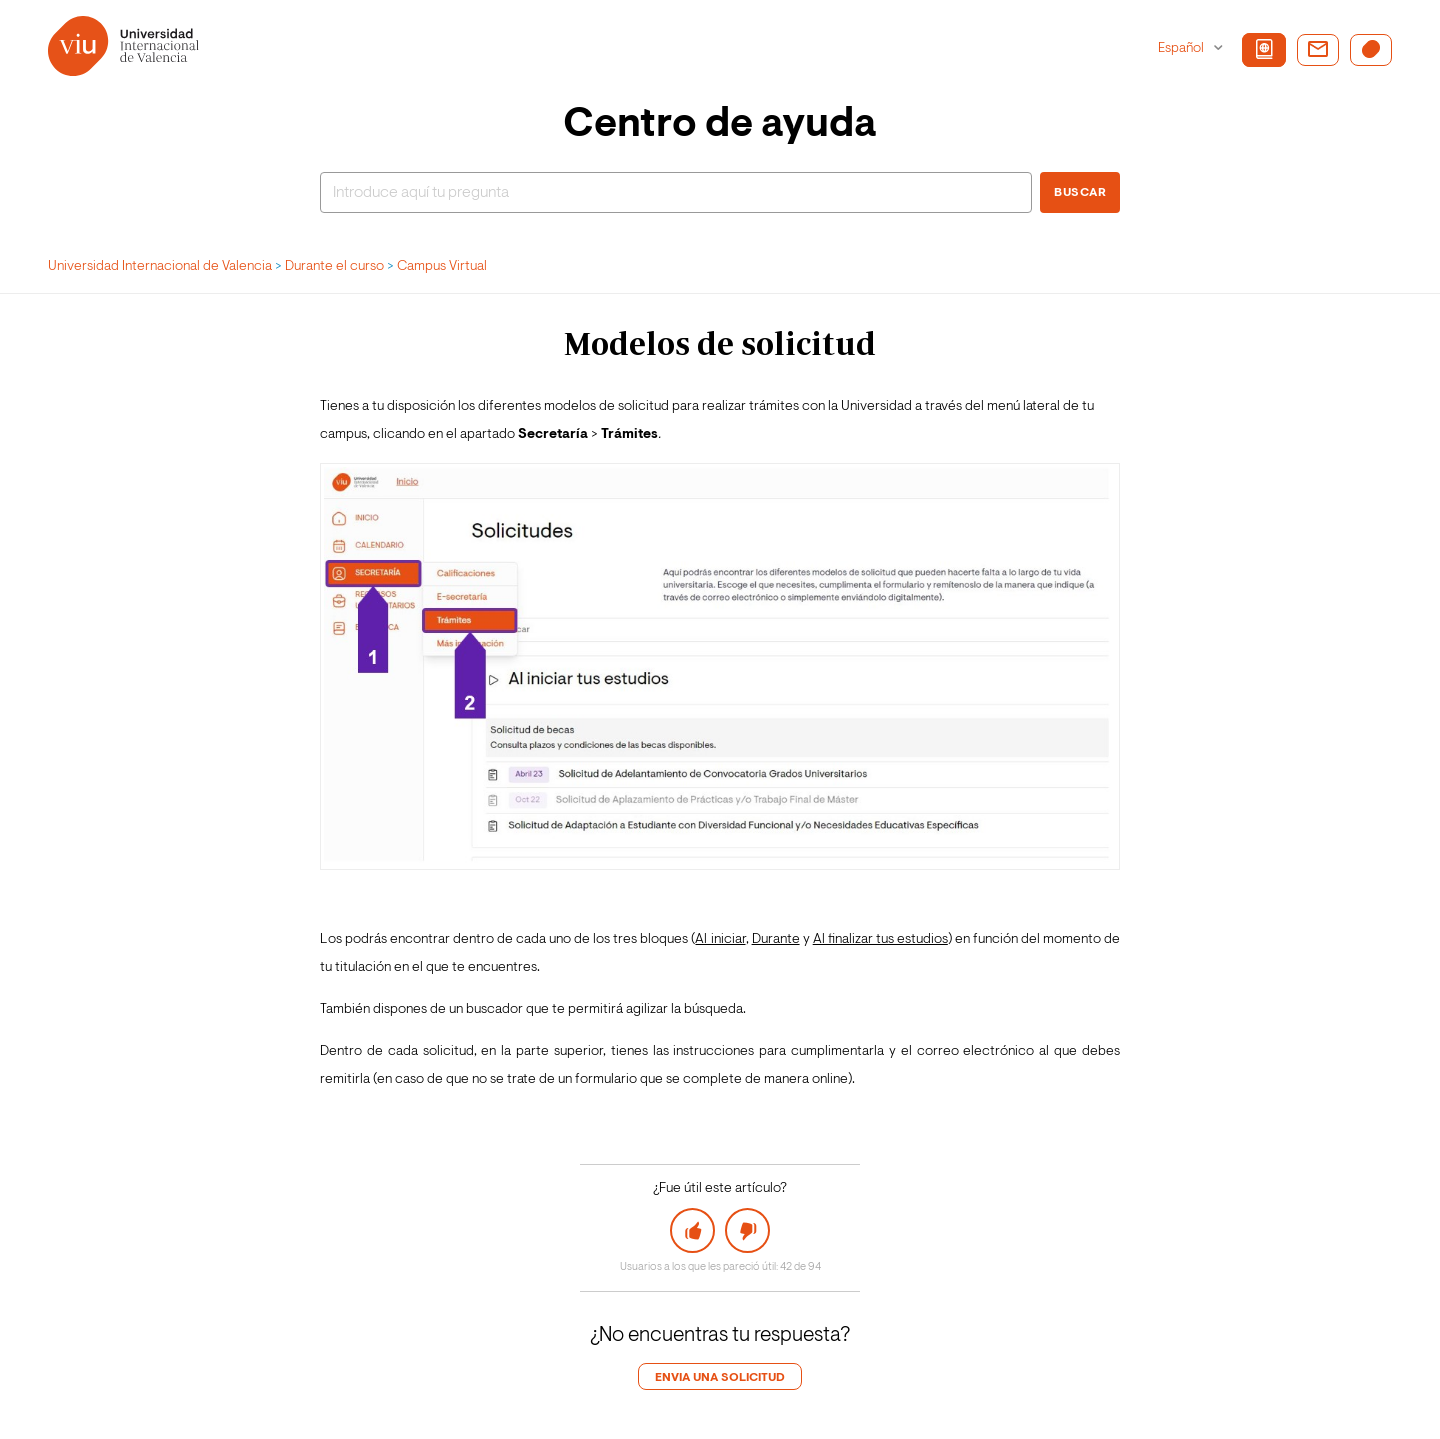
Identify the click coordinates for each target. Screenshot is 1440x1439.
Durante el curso (334, 267)
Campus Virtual (442, 267)
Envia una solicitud (720, 1378)
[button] (693, 1231)
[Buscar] (676, 192)
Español (1182, 49)
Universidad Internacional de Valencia (160, 267)
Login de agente (77, 1414)
